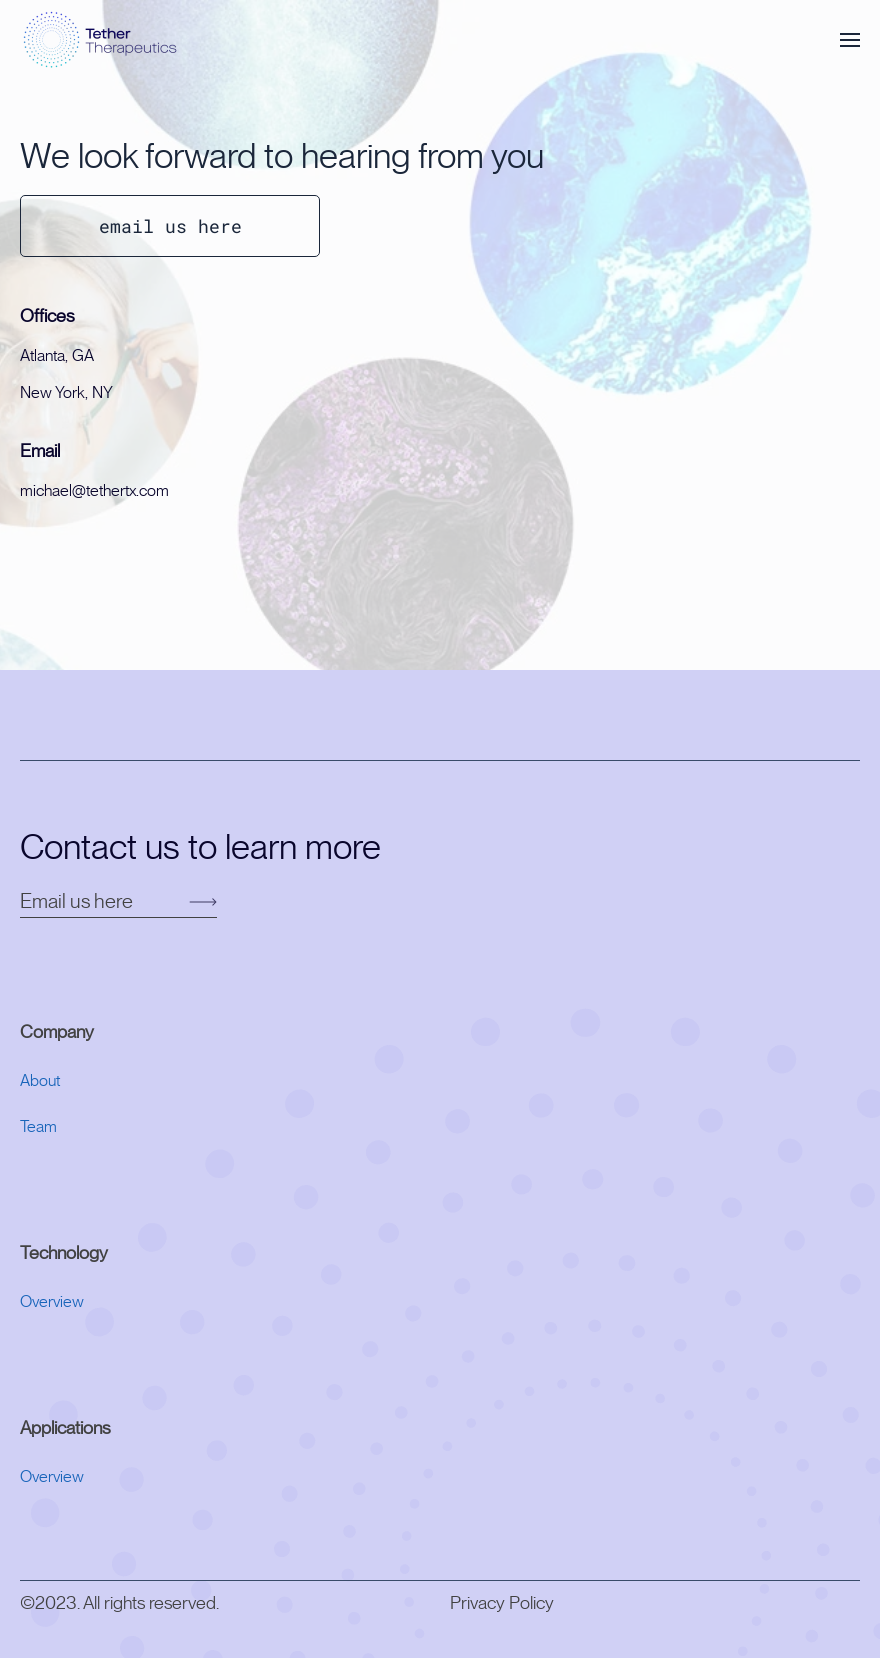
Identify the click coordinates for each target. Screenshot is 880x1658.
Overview (52, 1302)
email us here (170, 226)
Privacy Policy (502, 1604)
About (40, 1081)
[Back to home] (102, 40)
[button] (850, 40)
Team (38, 1127)
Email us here (78, 902)
